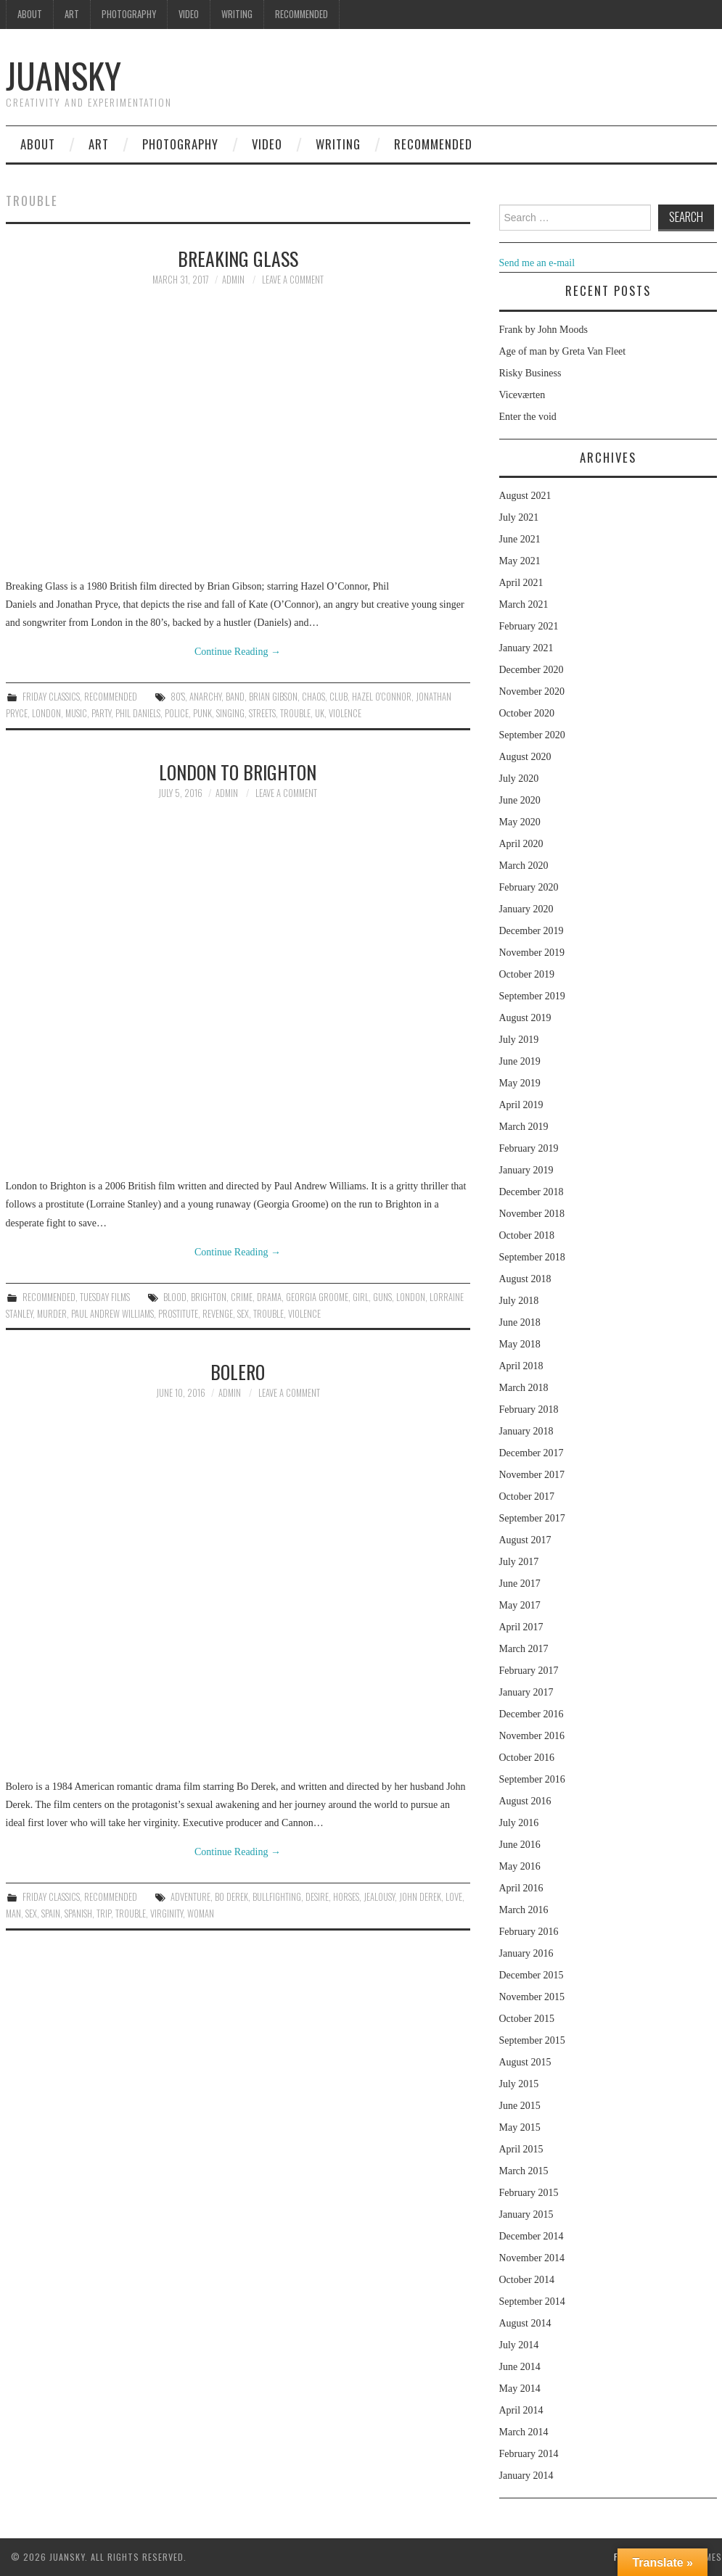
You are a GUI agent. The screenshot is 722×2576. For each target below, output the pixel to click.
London (46, 713)
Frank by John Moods (543, 329)
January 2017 (526, 1692)
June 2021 (520, 539)
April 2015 (521, 2149)
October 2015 (527, 2018)
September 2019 (532, 996)
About (29, 14)
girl (361, 1297)
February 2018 (529, 1409)
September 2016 (532, 1779)
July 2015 (519, 2083)
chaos (313, 696)
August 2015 (525, 2062)
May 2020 (520, 822)
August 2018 (525, 1278)
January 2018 (526, 1431)
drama (269, 1297)
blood (174, 1297)
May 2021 (520, 561)
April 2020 (521, 843)
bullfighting (277, 1897)
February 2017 (529, 1670)
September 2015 (532, 2040)
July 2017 (519, 1561)
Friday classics (51, 696)
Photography (129, 14)
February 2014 (529, 2453)
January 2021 (526, 648)
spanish (78, 1913)
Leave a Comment (293, 279)
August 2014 (525, 2323)
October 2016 (527, 1757)
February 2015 (529, 2192)
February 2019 (529, 1148)
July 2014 (519, 2345)
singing (230, 713)
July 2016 (519, 1822)
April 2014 (521, 2410)
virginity (166, 1913)
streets (262, 713)
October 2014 (527, 2279)
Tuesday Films (105, 1297)
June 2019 (520, 1061)
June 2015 (520, 2105)
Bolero (237, 1371)
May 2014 (520, 2388)
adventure (190, 1897)
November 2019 (532, 952)
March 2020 (524, 865)
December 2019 (531, 930)
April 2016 (521, 1888)
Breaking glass (238, 258)
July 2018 (519, 1300)
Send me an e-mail (537, 262)
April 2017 (521, 1627)
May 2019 (520, 1083)
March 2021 (524, 604)
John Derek (420, 1897)
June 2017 (520, 1583)
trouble (295, 713)
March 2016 (524, 1909)
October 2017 (527, 1496)
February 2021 (529, 626)
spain (50, 1913)
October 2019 (527, 974)
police (177, 713)
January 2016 (526, 1953)
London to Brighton (237, 771)
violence (345, 713)
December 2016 (531, 1714)
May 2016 (520, 1866)
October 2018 (527, 1235)
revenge (217, 1314)
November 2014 (532, 2258)
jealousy (379, 1897)
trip (104, 1913)
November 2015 (532, 1996)
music (76, 713)
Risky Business (530, 373)
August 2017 (525, 1540)
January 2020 (526, 909)
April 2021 (521, 582)
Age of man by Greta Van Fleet (562, 351)
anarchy (205, 696)
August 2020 (525, 756)
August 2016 (525, 1801)
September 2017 (532, 1518)
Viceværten (522, 394)
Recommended (301, 14)
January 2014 (526, 2475)
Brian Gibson (273, 696)
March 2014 (524, 2432)
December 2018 (531, 1191)
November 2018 (532, 1213)
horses (346, 1897)
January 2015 (526, 2214)
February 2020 (529, 887)
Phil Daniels (137, 713)
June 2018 (520, 1322)
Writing (237, 14)
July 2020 (519, 778)
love (454, 1897)
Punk (202, 713)
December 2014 (531, 2236)
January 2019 (526, 1170)
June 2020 (520, 800)
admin (233, 279)
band (235, 696)
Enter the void (528, 416)
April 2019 (521, 1104)
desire (317, 1897)
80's (178, 696)
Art (72, 14)
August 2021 (525, 495)
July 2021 (519, 517)
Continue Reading (237, 651)
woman (200, 1913)
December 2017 (531, 1453)
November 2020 (532, 691)
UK (319, 713)
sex (243, 1314)
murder (52, 1314)
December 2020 (531, 669)
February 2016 (529, 1931)
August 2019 (525, 1017)
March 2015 (524, 2171)
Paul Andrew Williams (112, 1314)
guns (382, 1297)
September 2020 (532, 735)
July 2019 (519, 1039)
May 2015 (520, 2127)
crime (242, 1297)
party (101, 713)
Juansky (63, 75)
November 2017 (532, 1474)
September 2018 (532, 1257)
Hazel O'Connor (381, 696)
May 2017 (520, 1605)
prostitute (178, 1314)
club (338, 696)
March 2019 (524, 1126)
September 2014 (532, 2301)
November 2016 (532, 1735)
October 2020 (527, 713)
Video (189, 14)
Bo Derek (231, 1897)
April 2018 (521, 1366)
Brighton (208, 1297)
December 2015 (531, 1975)
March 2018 (524, 1387)
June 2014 (520, 2366)
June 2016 (520, 1844)
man (13, 1913)
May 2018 (520, 1344)
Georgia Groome (317, 1297)
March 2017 (524, 1648)
